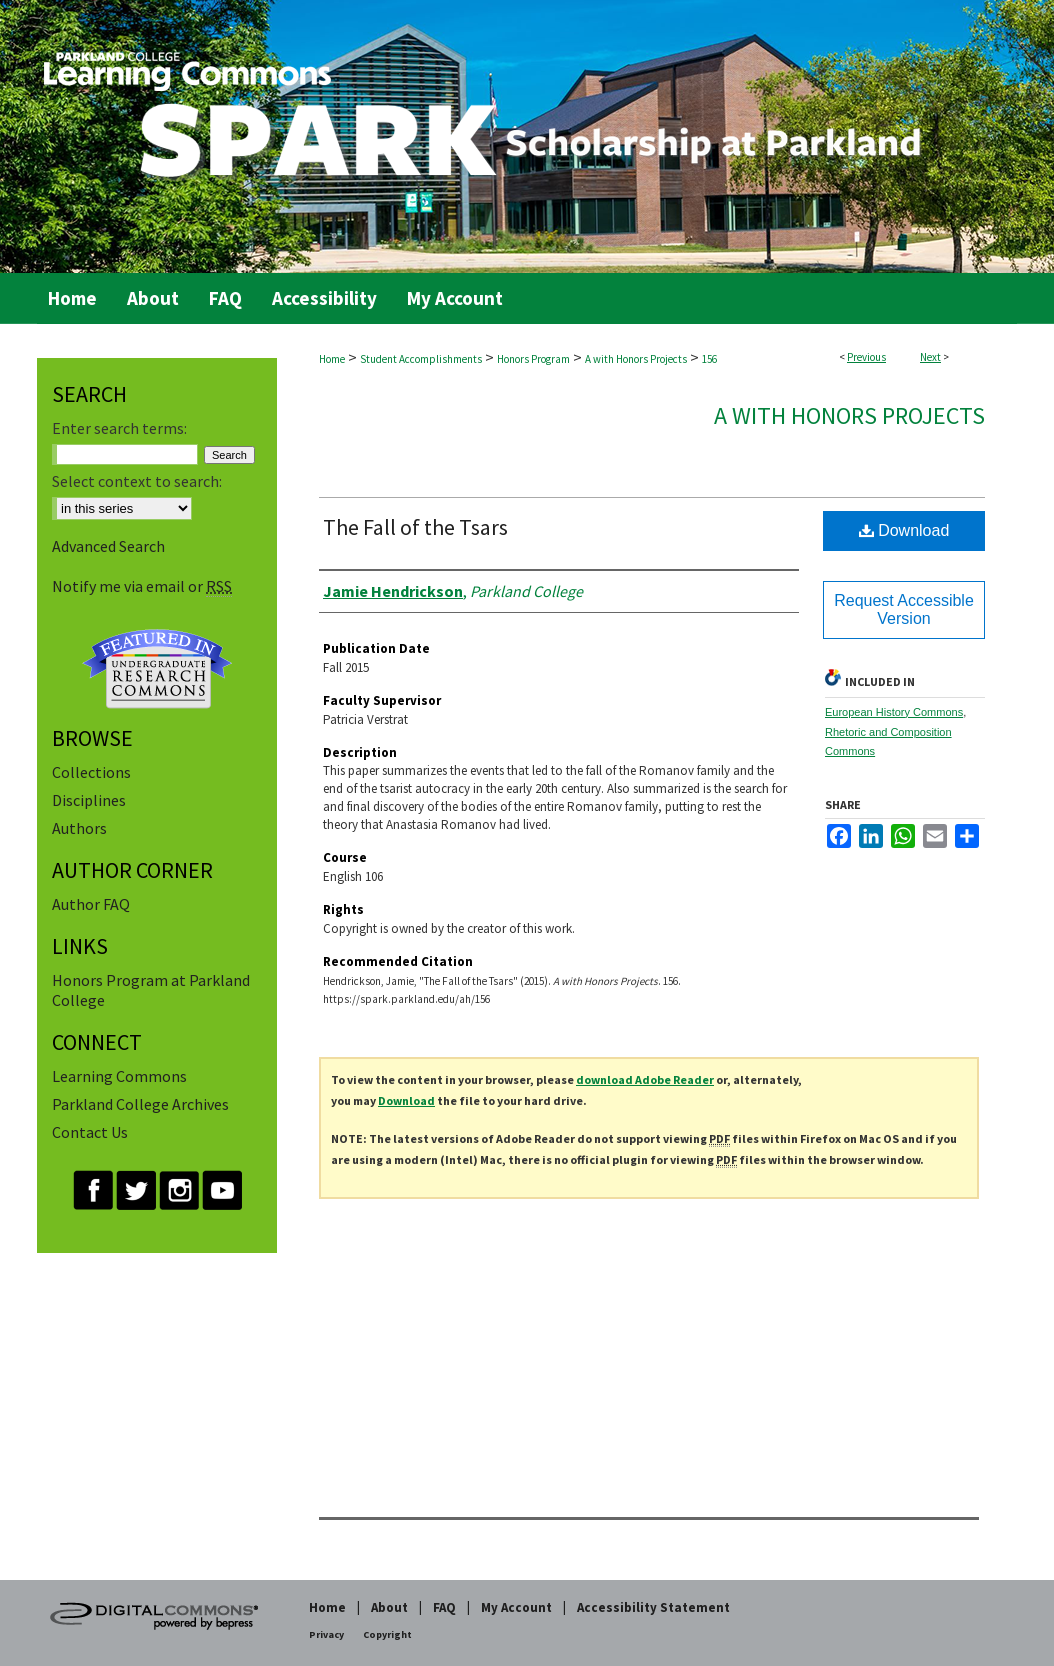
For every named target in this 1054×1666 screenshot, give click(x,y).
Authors (79, 828)
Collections (91, 772)
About (389, 1607)
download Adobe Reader (645, 1079)
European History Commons (894, 712)
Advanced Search (108, 546)
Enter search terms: (119, 428)
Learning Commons (119, 1076)
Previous (866, 357)
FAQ (444, 1607)
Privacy (326, 1634)
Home (332, 359)
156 (709, 359)
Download (904, 530)
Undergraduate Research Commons (157, 669)
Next (930, 357)
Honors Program (533, 359)
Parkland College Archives (140, 1104)
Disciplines (89, 800)
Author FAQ (91, 904)
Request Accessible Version (904, 609)
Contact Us (90, 1132)
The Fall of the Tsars (415, 527)
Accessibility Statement (653, 1607)
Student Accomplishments (421, 359)
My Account (516, 1607)
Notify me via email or (142, 586)
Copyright (387, 1634)
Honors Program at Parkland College (151, 990)
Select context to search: (137, 481)
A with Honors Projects (636, 359)
